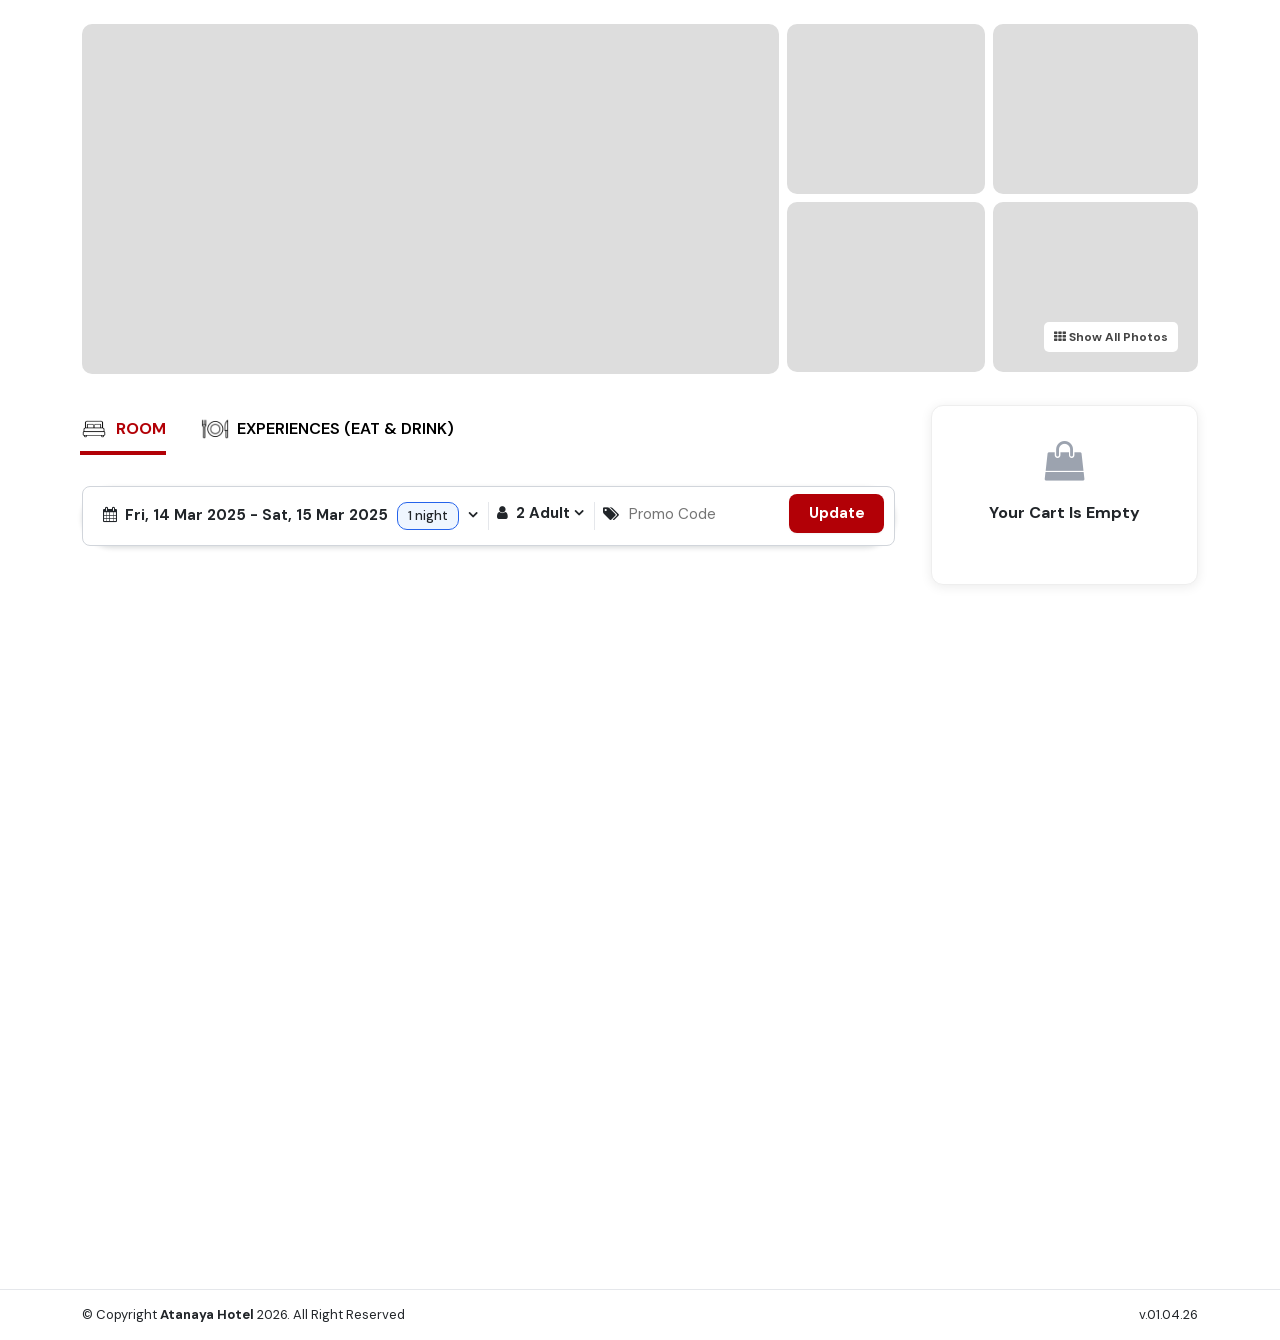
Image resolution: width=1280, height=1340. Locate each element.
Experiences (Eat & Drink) (327, 429)
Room (123, 429)
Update (837, 513)
